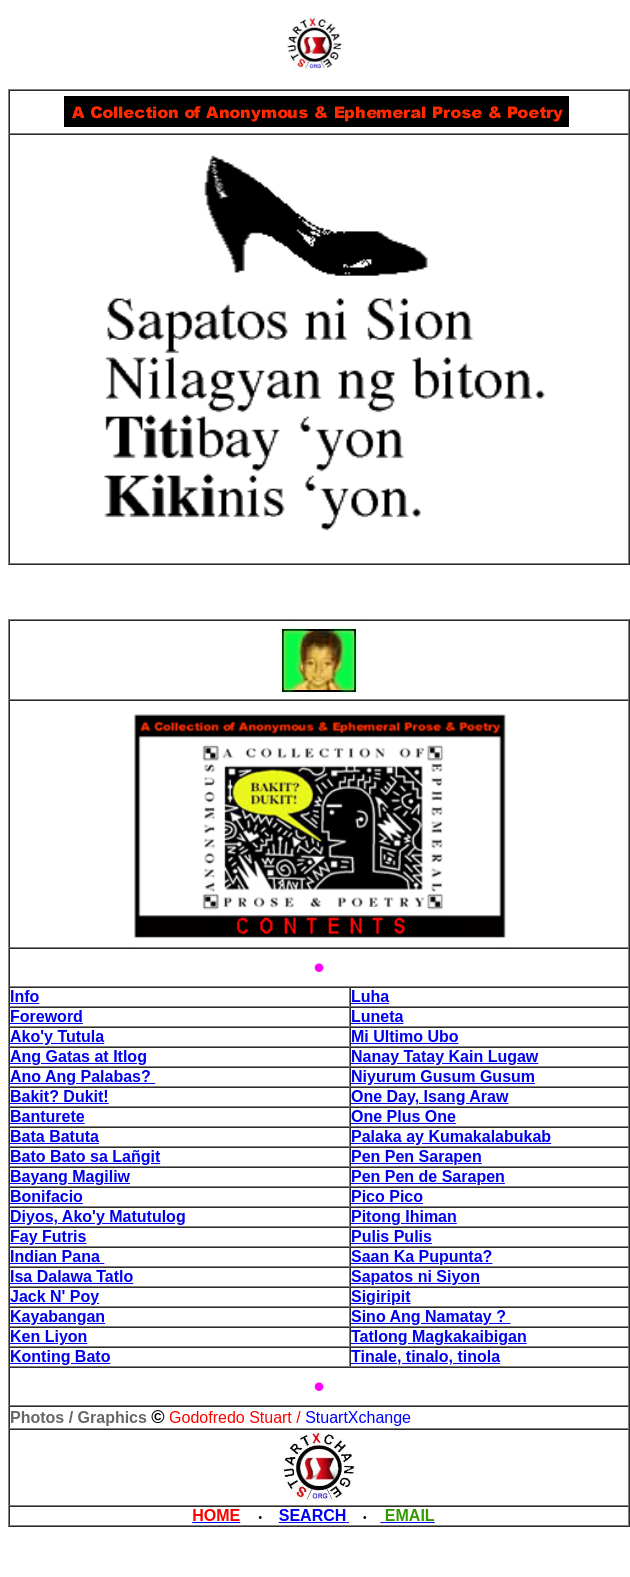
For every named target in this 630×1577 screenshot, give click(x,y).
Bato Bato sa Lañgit (85, 1156)
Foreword (46, 1016)
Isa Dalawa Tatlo (71, 1276)
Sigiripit (381, 1296)
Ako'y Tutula (57, 1036)
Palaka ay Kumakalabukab (451, 1136)
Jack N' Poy (54, 1296)
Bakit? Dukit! (59, 1096)
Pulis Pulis (391, 1236)
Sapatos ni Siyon (415, 1276)
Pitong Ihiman (404, 1216)
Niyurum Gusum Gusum (443, 1076)
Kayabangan (57, 1316)
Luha (370, 996)
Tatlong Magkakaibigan (439, 1336)
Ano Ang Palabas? (82, 1076)
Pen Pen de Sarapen (428, 1176)
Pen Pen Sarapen (416, 1156)
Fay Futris (48, 1236)
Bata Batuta (54, 1136)
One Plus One (403, 1116)
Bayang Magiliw (70, 1176)
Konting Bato (60, 1356)
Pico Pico (387, 1196)
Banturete (47, 1116)
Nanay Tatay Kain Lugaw (444, 1056)
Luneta (377, 1016)
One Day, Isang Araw (429, 1096)
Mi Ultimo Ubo (405, 1036)
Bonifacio (46, 1196)
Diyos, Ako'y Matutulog (98, 1216)
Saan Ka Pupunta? (421, 1256)
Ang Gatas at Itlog (78, 1056)
